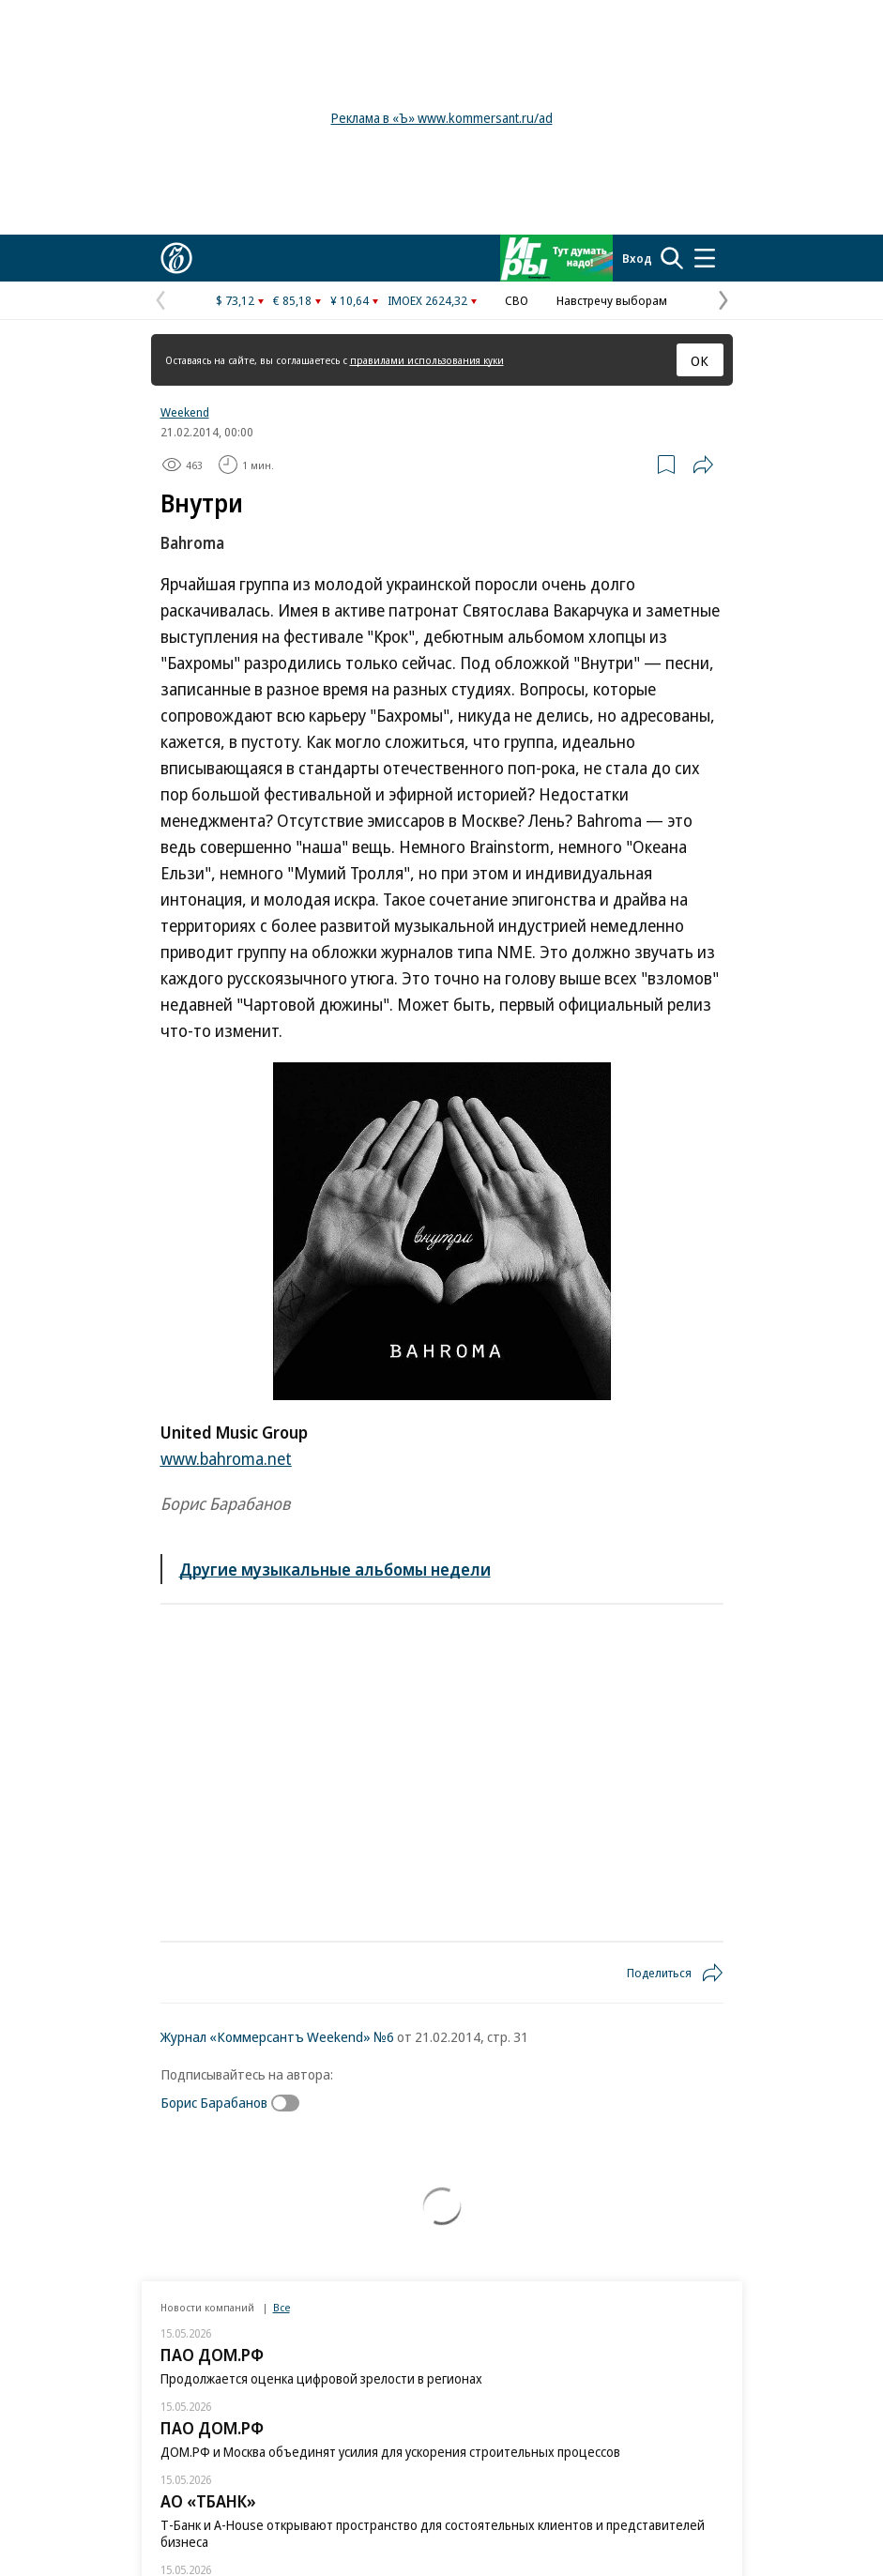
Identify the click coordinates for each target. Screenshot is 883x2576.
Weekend (184, 412)
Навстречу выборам (611, 300)
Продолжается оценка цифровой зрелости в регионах (321, 2378)
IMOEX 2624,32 (427, 300)
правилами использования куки (427, 360)
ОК (699, 360)
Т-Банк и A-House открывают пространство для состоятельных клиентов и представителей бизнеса (432, 2533)
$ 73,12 (235, 300)
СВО (516, 300)
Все (281, 2307)
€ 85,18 (292, 300)
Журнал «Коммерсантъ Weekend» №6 (277, 2036)
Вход (637, 258)
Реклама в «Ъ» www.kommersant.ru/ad (442, 118)
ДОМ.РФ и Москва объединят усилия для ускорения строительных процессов (390, 2452)
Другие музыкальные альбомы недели (335, 1569)
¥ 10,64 (349, 300)
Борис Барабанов (213, 2102)
